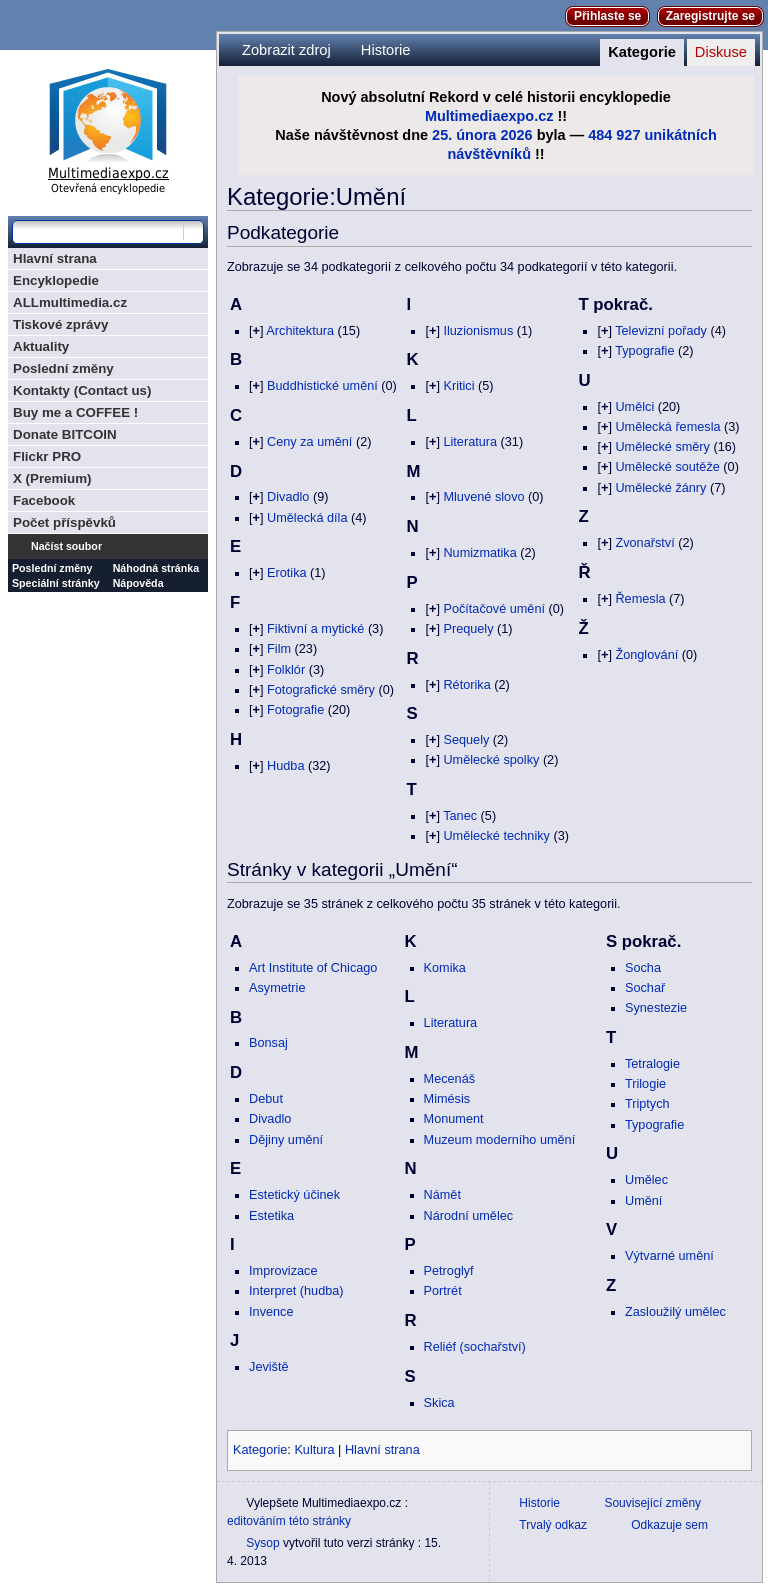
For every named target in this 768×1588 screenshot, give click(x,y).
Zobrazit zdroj (286, 50)
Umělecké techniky (496, 836)
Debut (266, 1099)
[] (256, 331)
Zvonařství (644, 543)
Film (279, 649)
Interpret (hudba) (296, 1291)
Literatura (470, 442)
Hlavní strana (382, 1450)
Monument (454, 1119)
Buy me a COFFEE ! (75, 412)
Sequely (466, 740)
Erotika (287, 573)
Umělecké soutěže (667, 467)
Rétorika (466, 685)
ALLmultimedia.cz (70, 302)
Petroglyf (449, 1271)
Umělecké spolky (491, 760)
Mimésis (447, 1099)
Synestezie (656, 1008)
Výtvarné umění (669, 1256)
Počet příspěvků (64, 522)
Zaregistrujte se (710, 16)
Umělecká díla (307, 518)
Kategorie (642, 52)
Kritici (458, 386)
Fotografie (295, 710)
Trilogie (645, 1084)
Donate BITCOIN (65, 434)
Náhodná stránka (156, 568)
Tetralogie (652, 1064)
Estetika (271, 1216)
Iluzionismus (478, 331)
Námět (442, 1195)
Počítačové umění (494, 609)
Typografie (644, 351)
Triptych (647, 1104)
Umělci (634, 407)
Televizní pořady (661, 331)
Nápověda (138, 583)
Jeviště (269, 1367)
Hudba (285, 766)
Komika (445, 968)
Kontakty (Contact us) (82, 390)
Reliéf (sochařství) (475, 1347)
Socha (643, 968)
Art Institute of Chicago (313, 968)
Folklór (286, 670)
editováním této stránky (289, 1521)
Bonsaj (268, 1043)
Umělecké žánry (660, 488)
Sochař (645, 988)
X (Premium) (52, 478)
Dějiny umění (286, 1140)
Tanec (460, 816)
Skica (439, 1403)
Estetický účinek (294, 1195)
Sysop (262, 1543)
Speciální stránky (56, 583)
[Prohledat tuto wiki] (98, 232)
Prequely (468, 629)
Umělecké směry (662, 447)
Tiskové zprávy (60, 324)
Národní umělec (469, 1216)
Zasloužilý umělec (675, 1312)
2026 (516, 135)
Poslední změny (63, 368)
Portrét (443, 1291)
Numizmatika (479, 553)
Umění (643, 1201)
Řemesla (640, 599)
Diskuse (721, 52)
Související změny (652, 1503)
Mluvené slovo (483, 497)
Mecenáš (449, 1079)
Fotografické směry (321, 690)
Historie (386, 50)
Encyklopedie (56, 280)
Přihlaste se (607, 16)
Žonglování (646, 655)
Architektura (300, 331)
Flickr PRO (47, 456)
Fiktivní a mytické (315, 629)
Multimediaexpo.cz (489, 116)
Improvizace (283, 1271)
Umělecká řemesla (667, 427)
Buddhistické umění (322, 386)
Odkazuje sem (669, 1525)
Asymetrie (277, 988)
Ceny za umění (309, 442)
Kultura (314, 1450)
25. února (464, 135)
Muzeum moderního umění (500, 1140)
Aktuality (41, 346)
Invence (271, 1312)
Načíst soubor (66, 546)
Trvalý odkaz (553, 1525)
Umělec (646, 1180)
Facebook (44, 500)
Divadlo (288, 497)
